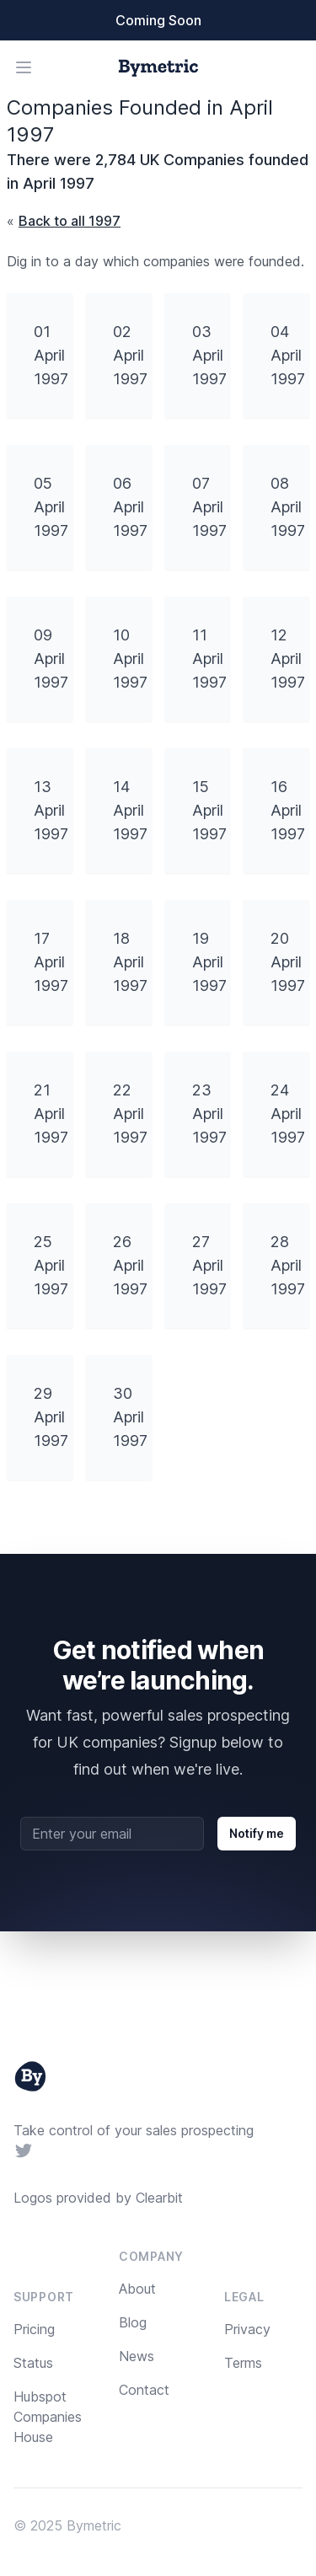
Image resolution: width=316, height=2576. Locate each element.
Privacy (247, 2329)
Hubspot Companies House (47, 2416)
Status (33, 2362)
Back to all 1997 (70, 220)
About (137, 2288)
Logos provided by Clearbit (98, 2197)
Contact (144, 2389)
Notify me (256, 1833)
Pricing (34, 2329)
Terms (243, 2362)
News (136, 2356)
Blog (133, 2322)
